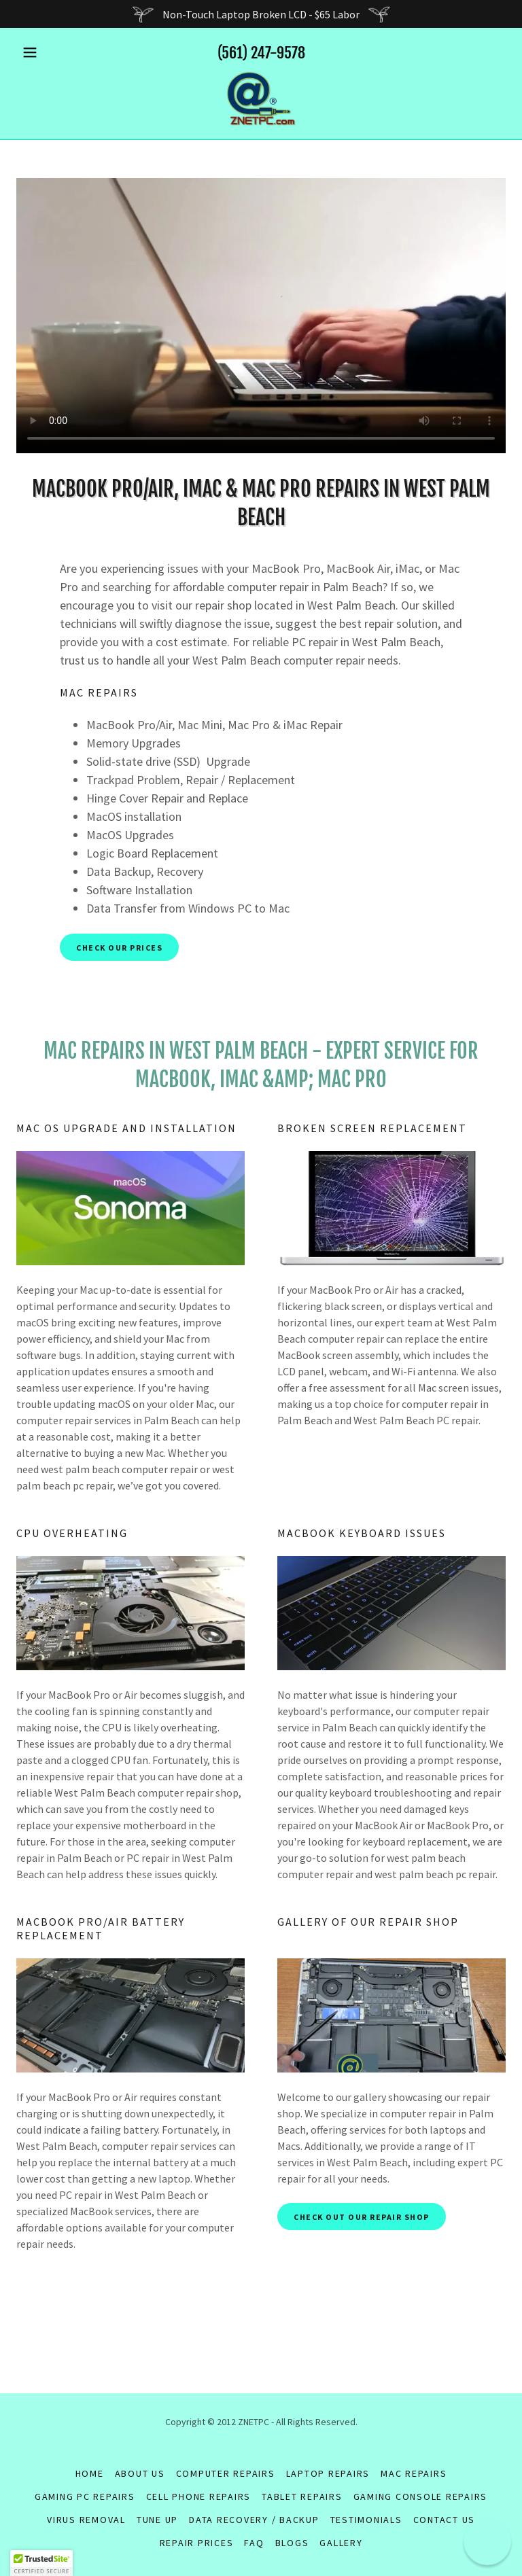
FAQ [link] (254, 2543)
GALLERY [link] (340, 2543)
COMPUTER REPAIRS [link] (225, 2473)
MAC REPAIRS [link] (414, 2473)
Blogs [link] (292, 2543)
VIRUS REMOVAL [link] (86, 2519)
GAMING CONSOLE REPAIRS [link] (420, 2496)
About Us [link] (140, 2473)
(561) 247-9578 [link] (261, 52)
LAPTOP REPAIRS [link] (328, 2473)
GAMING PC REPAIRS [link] (85, 2496)
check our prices (119, 947)
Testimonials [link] (366, 2519)
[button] (53, 52)
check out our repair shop (362, 2217)
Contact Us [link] (444, 2519)
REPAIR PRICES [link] (197, 2543)
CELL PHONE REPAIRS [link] (198, 2496)
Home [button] (89, 2473)
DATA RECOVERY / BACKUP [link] (254, 2519)
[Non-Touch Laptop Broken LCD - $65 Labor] (261, 14)
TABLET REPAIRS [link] (302, 2496)
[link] (261, 98)
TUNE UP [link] (157, 2519)
